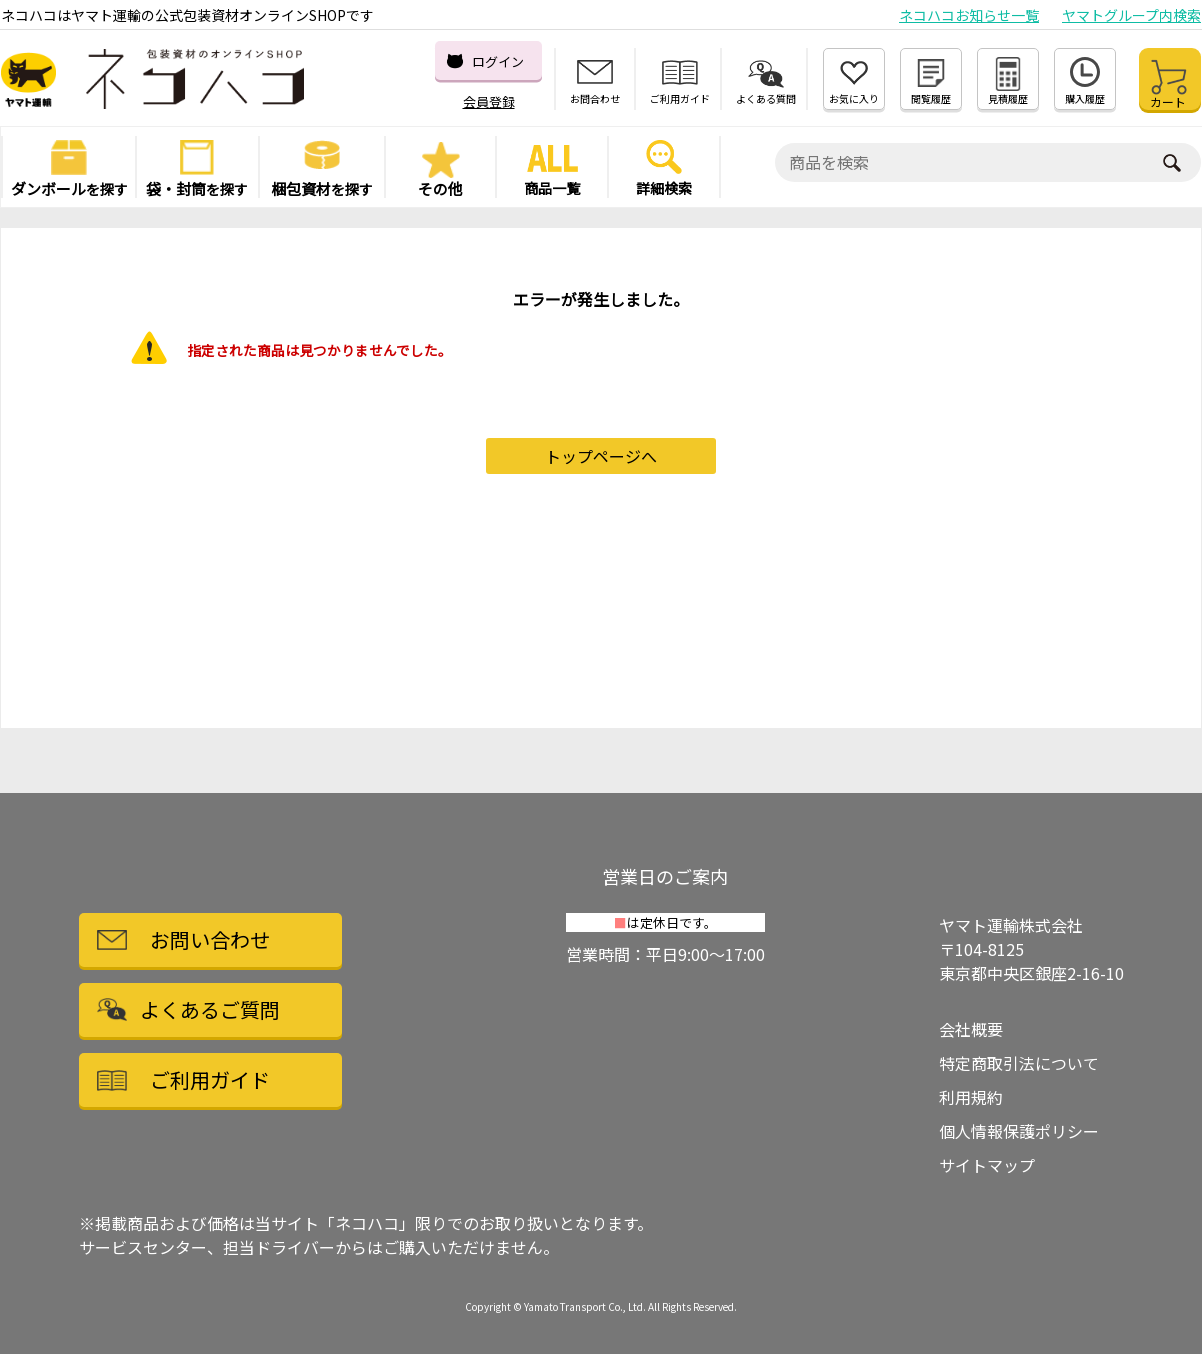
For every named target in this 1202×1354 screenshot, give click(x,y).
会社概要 (971, 1029)
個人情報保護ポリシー (1019, 1131)
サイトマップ (987, 1165)
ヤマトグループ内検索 (1131, 15)
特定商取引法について (1019, 1063)
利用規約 (971, 1097)
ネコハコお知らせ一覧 (969, 15)
